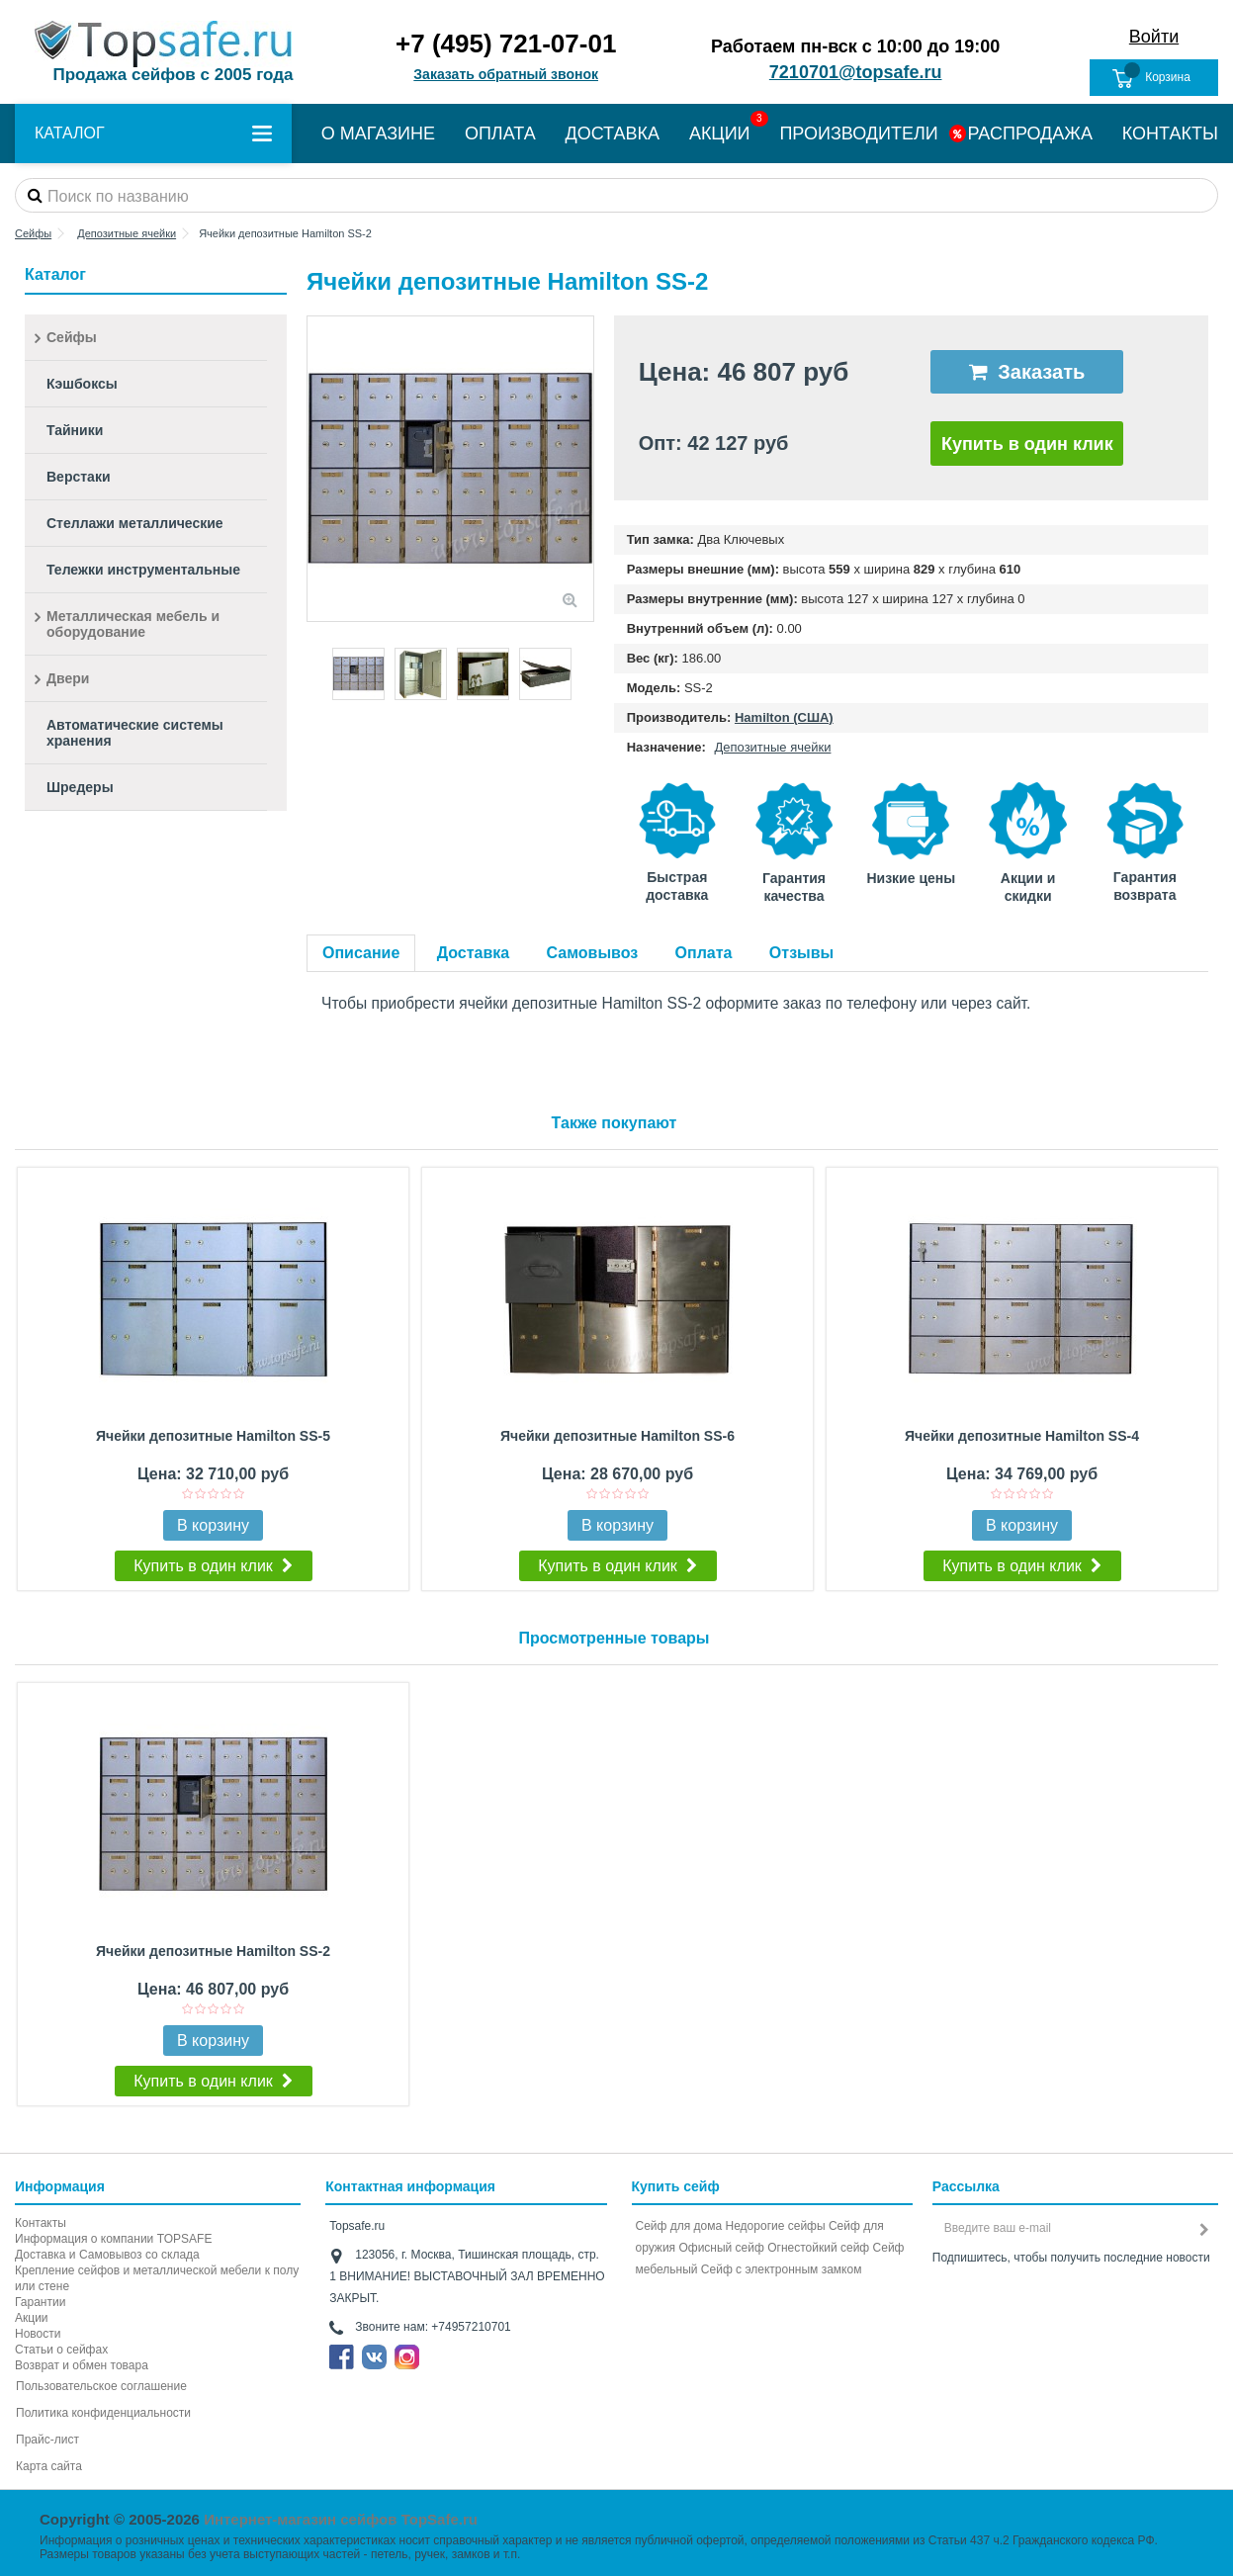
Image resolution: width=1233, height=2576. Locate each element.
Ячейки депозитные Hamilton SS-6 (617, 1436)
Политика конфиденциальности (103, 2413)
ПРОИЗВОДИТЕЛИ (858, 133)
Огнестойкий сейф (818, 2248)
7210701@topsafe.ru (855, 72)
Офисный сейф (720, 2248)
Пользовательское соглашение (101, 2386)
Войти (1154, 36)
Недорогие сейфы (776, 2226)
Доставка (473, 952)
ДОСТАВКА (613, 133)
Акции (31, 2318)
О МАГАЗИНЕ (378, 133)
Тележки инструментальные (143, 569)
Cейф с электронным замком (781, 2269)
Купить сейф (676, 2186)
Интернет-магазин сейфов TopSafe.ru (341, 2519)
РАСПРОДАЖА (1030, 133)
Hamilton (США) (784, 717)
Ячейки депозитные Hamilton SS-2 (213, 1951)
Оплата (704, 952)
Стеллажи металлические (134, 523)
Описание (360, 952)
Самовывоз (593, 952)
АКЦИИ (719, 133)
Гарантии (40, 2302)
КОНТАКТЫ (1170, 133)
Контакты (40, 2223)
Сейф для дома (679, 2226)
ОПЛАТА (500, 133)
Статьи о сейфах (61, 2349)
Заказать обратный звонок (505, 74)
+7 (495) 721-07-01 (506, 43)
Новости (37, 2334)
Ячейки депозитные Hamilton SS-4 (1022, 1436)
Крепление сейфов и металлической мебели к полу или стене (157, 2278)
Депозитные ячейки (772, 747)
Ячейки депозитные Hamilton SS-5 (213, 1436)
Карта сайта (49, 2466)
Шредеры (80, 787)
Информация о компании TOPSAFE (113, 2239)
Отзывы (801, 952)
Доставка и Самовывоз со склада (107, 2255)
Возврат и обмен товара (81, 2365)
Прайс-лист (47, 2439)
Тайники (74, 430)
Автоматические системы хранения (134, 733)
